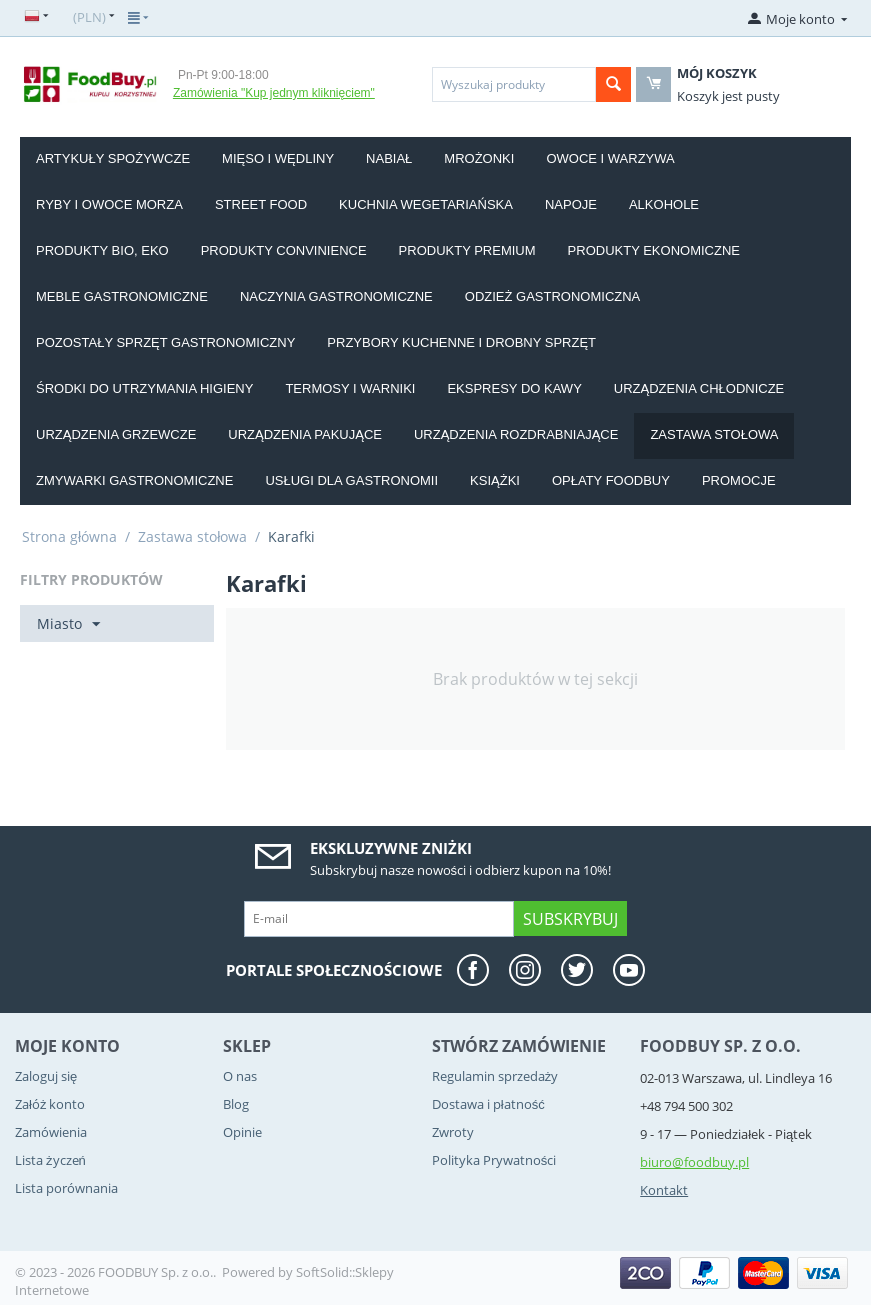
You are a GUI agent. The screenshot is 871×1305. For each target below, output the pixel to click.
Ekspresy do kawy (514, 388)
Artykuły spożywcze (113, 158)
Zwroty (453, 1132)
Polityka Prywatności (494, 1160)
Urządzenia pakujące (305, 434)
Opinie (242, 1132)
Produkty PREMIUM (467, 250)
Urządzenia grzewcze (116, 434)
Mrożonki (479, 158)
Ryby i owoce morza (109, 204)
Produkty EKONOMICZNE (654, 250)
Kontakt (664, 1190)
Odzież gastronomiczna (553, 296)
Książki (495, 480)
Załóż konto (50, 1104)
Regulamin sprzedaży (495, 1076)
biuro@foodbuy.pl (694, 1162)
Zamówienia (51, 1132)
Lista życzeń (50, 1160)
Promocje (739, 480)
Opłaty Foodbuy (611, 480)
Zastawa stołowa (714, 434)
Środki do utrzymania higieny (144, 388)
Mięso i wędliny (278, 158)
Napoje (571, 204)
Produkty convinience (284, 250)
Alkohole (664, 204)
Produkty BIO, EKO (102, 250)
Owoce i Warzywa (610, 158)
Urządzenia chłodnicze (699, 388)
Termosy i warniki (350, 388)
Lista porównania (66, 1188)
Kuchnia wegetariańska (426, 204)
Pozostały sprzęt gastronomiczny (165, 342)
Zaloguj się (46, 1076)
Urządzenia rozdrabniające (516, 434)
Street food (261, 204)
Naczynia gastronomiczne (336, 296)
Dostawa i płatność (488, 1104)
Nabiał (389, 158)
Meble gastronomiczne (122, 296)
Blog (236, 1104)
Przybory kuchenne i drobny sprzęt (461, 342)
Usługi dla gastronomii (351, 480)
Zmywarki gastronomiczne (134, 480)
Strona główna (69, 536)
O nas (240, 1076)
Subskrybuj (570, 919)
